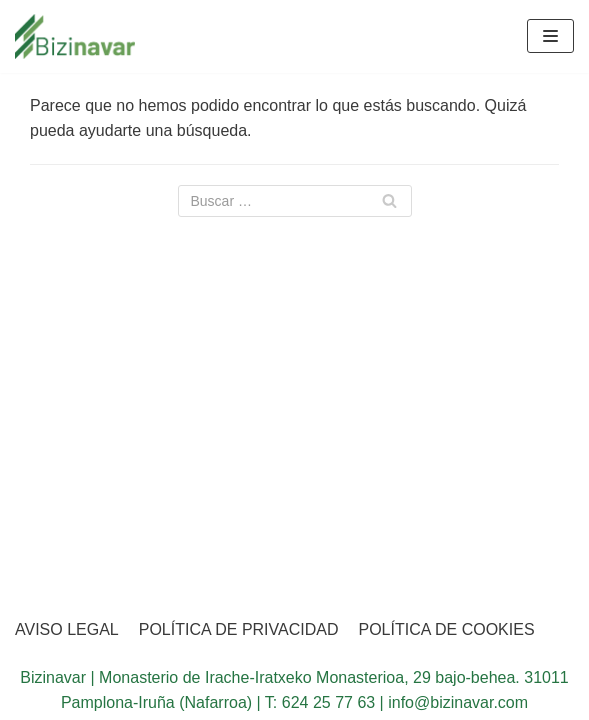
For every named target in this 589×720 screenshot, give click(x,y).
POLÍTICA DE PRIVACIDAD (239, 629)
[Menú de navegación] (550, 36)
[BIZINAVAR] (75, 36)
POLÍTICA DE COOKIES (447, 629)
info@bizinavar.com (458, 702)
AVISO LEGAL (67, 629)
